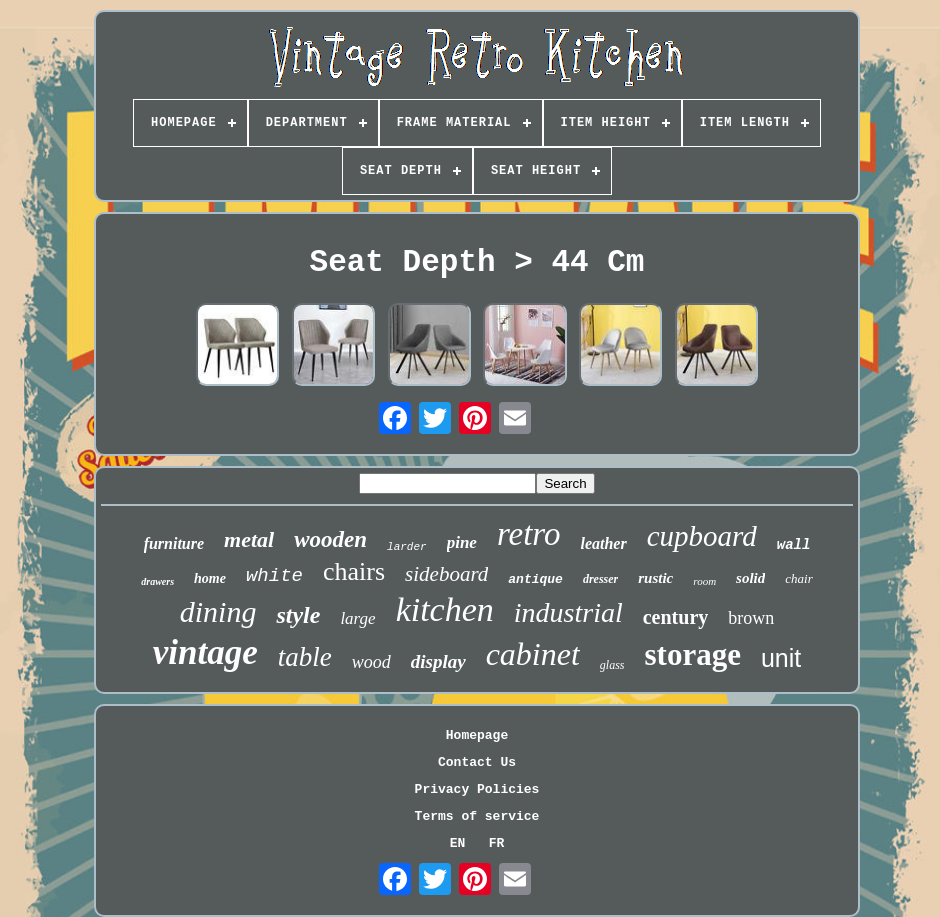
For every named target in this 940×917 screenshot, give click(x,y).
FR (497, 843)
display (438, 661)
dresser (600, 579)
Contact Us (477, 762)
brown (751, 618)
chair (798, 578)
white (274, 576)
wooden (330, 539)
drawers (157, 581)
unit (781, 658)
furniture (174, 543)
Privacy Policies (477, 789)
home (210, 578)
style (298, 615)
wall (794, 545)
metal (249, 539)
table (305, 657)
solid (750, 578)
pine (462, 542)
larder (407, 547)
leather (603, 543)
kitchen (445, 609)
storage (693, 654)
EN (458, 843)
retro (529, 534)
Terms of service (477, 816)
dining (218, 611)
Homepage (477, 735)
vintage (205, 652)
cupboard (702, 536)
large (357, 618)
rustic (655, 578)
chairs (354, 571)
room (704, 581)
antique (535, 579)
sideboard (446, 574)
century (676, 617)
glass (612, 665)
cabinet (533, 654)
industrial (568, 612)
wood (371, 662)
